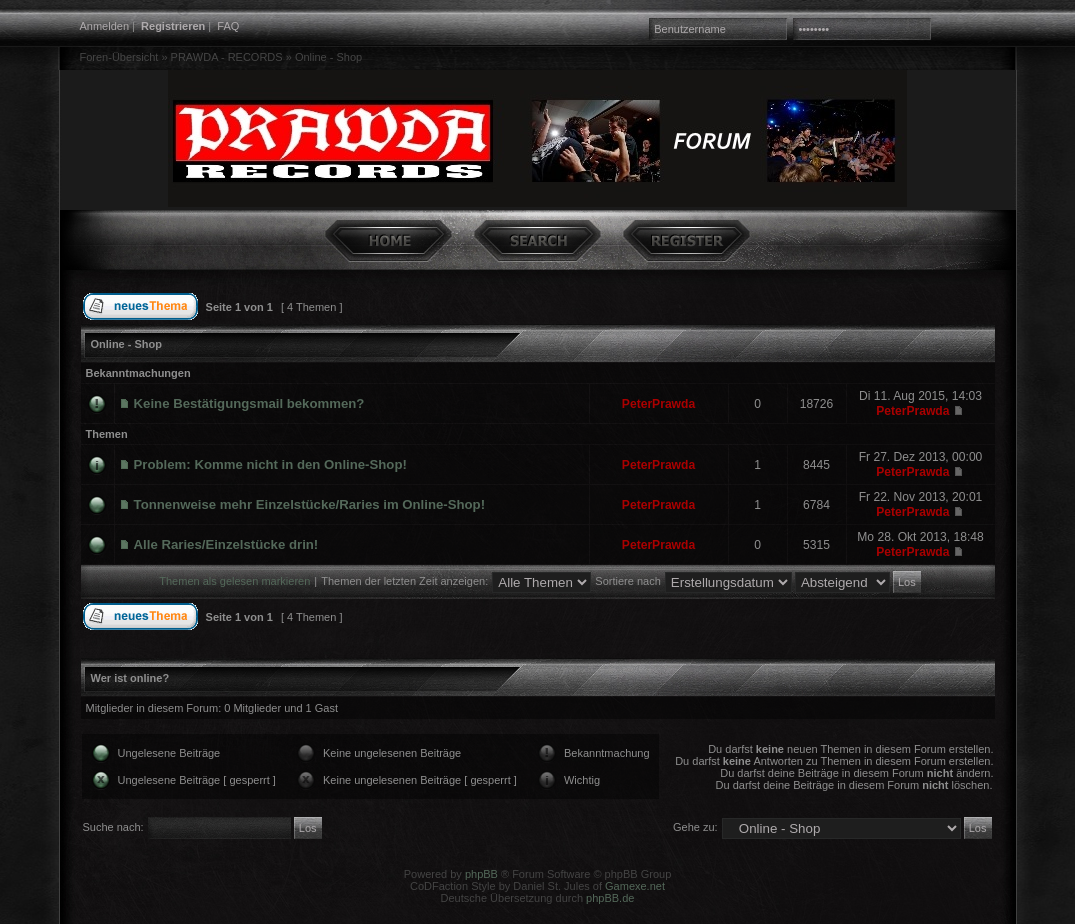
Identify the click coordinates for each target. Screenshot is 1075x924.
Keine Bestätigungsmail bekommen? (249, 403)
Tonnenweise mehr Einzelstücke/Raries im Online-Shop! (310, 504)
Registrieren (173, 26)
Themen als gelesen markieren (234, 581)
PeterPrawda (658, 404)
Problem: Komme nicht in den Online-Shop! (270, 464)
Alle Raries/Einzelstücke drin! (226, 544)
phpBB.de (610, 898)
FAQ (228, 26)
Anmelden (105, 26)
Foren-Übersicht (119, 57)
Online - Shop (328, 57)
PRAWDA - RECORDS (227, 57)
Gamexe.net (635, 886)
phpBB (481, 874)
